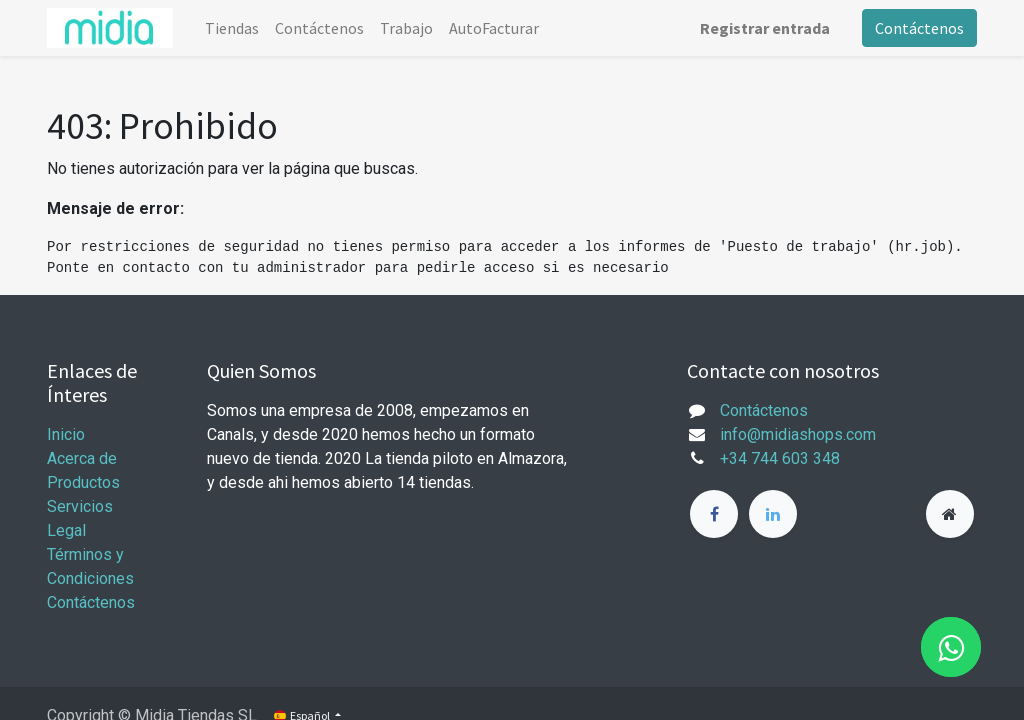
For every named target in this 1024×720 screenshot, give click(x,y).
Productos (83, 482)
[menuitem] (232, 28)
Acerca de (82, 458)
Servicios (80, 506)
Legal (66, 530)
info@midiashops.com (798, 434)
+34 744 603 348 (780, 458)
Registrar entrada (765, 28)
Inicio (66, 434)
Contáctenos (919, 28)
